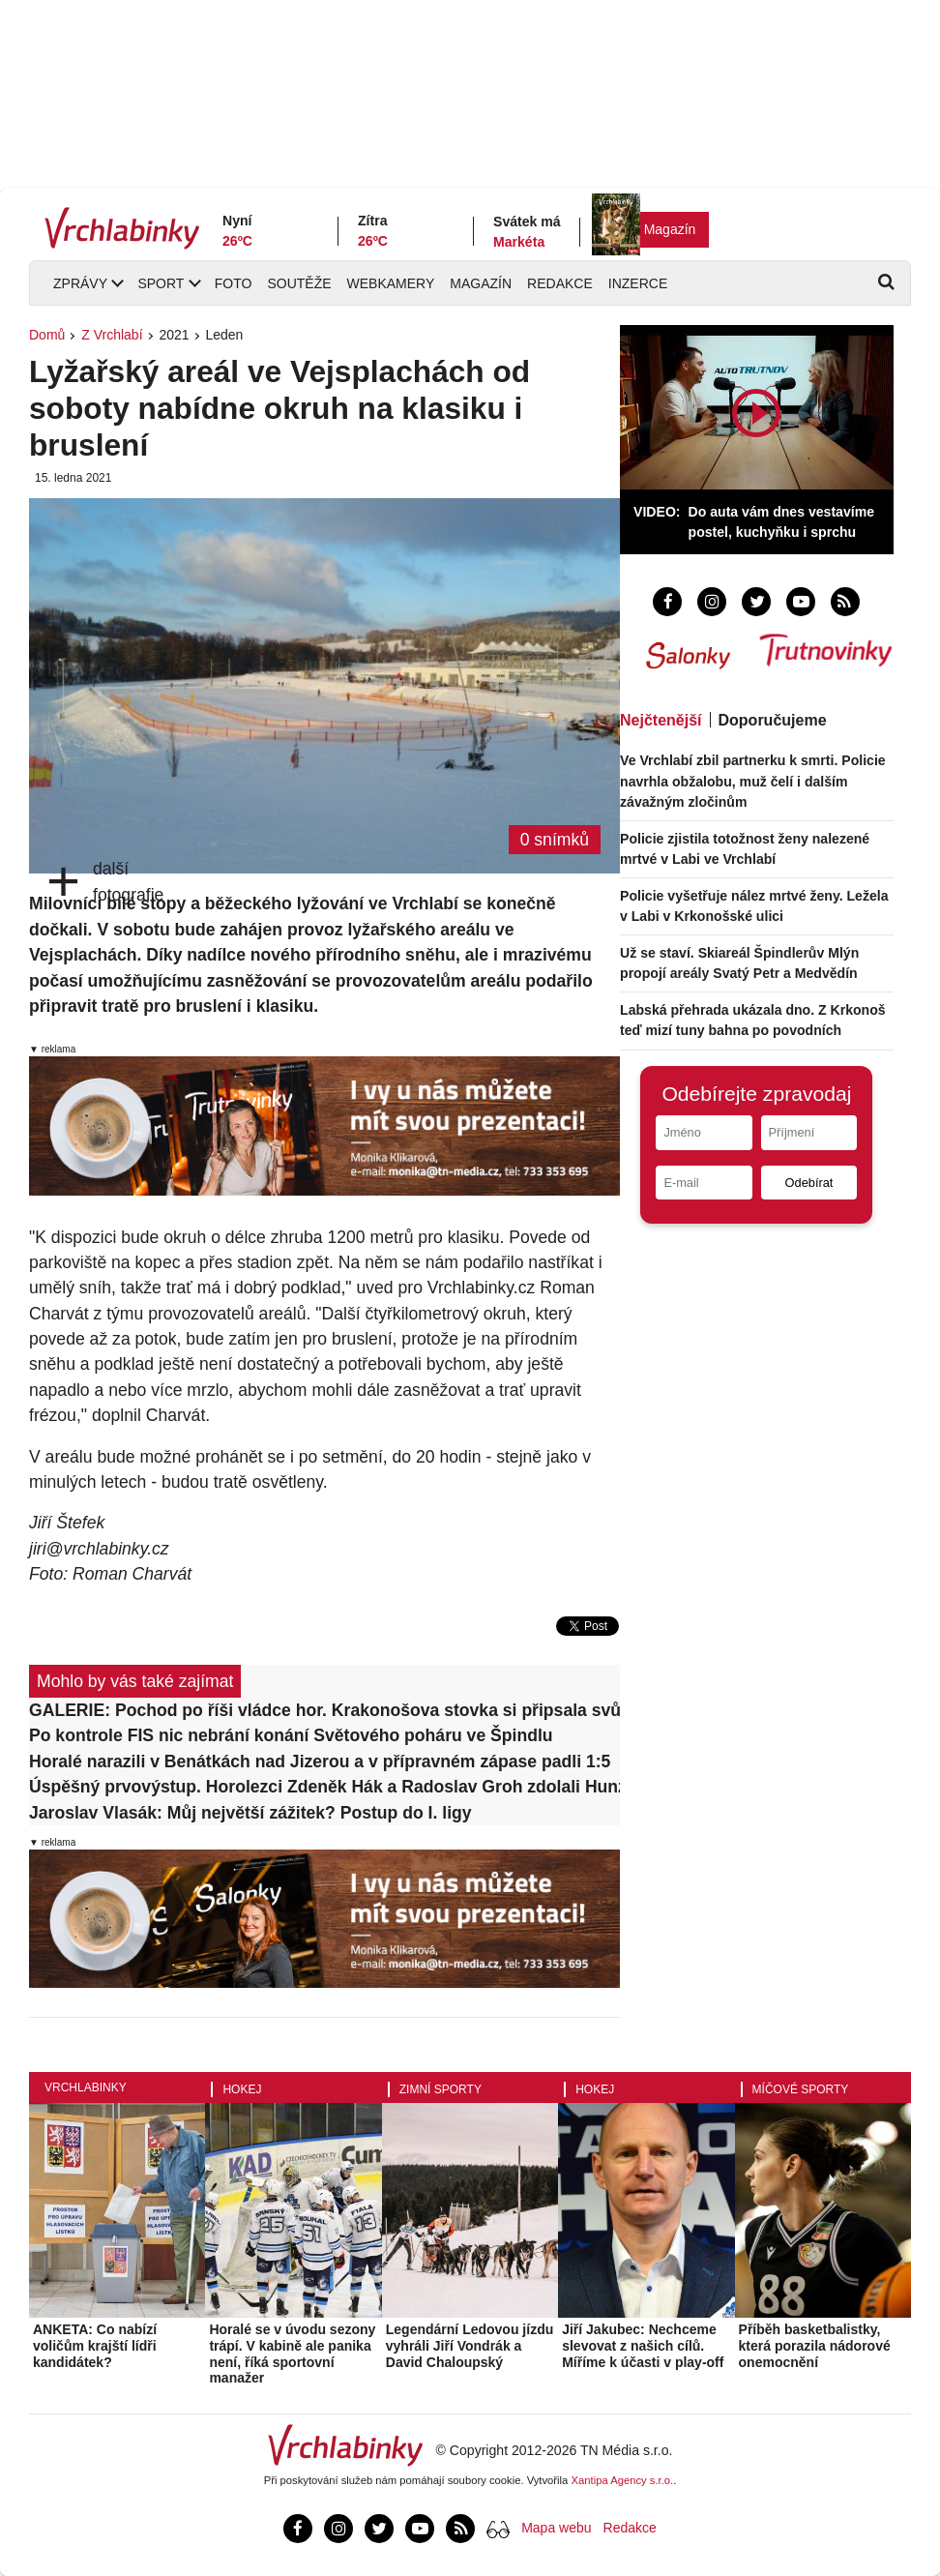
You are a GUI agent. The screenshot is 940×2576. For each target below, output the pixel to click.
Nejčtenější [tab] (660, 720)
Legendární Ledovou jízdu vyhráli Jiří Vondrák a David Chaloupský (469, 2346)
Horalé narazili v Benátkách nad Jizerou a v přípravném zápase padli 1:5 (319, 1761)
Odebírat (809, 1182)
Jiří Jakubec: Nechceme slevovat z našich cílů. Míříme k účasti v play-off (642, 2346)
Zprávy (80, 283)
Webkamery (391, 283)
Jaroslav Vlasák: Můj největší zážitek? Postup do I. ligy (250, 1812)
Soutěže (299, 283)
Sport (160, 283)
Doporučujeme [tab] (773, 720)
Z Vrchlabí (111, 334)
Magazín (670, 229)
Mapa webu (556, 2527)
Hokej (241, 2089)
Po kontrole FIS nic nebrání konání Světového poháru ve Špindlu (291, 1735)
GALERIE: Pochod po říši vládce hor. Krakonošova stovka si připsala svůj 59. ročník (324, 1710)
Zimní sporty (440, 2089)
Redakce (560, 283)
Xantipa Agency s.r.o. (623, 2480)
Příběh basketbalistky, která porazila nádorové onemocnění (815, 2346)
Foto (233, 283)
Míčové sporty (800, 2089)
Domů (47, 334)
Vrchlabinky (85, 2087)
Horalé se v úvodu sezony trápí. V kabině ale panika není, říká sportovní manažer (292, 2353)
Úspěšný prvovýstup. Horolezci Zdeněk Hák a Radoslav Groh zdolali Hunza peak (324, 1786)
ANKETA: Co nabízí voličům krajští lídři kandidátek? (95, 2346)
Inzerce (637, 283)
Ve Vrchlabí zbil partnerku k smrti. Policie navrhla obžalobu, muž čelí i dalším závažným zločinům (753, 781)
